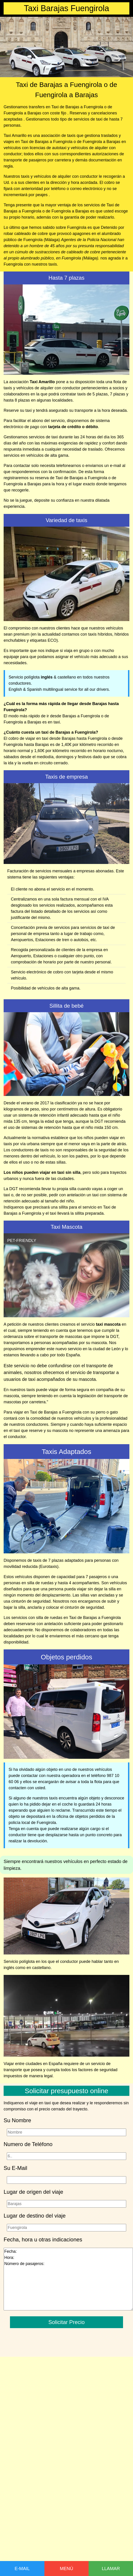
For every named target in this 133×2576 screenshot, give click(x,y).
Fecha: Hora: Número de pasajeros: (68, 2279)
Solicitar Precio (66, 2322)
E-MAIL (22, 2568)
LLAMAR (111, 2568)
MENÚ (66, 2568)
